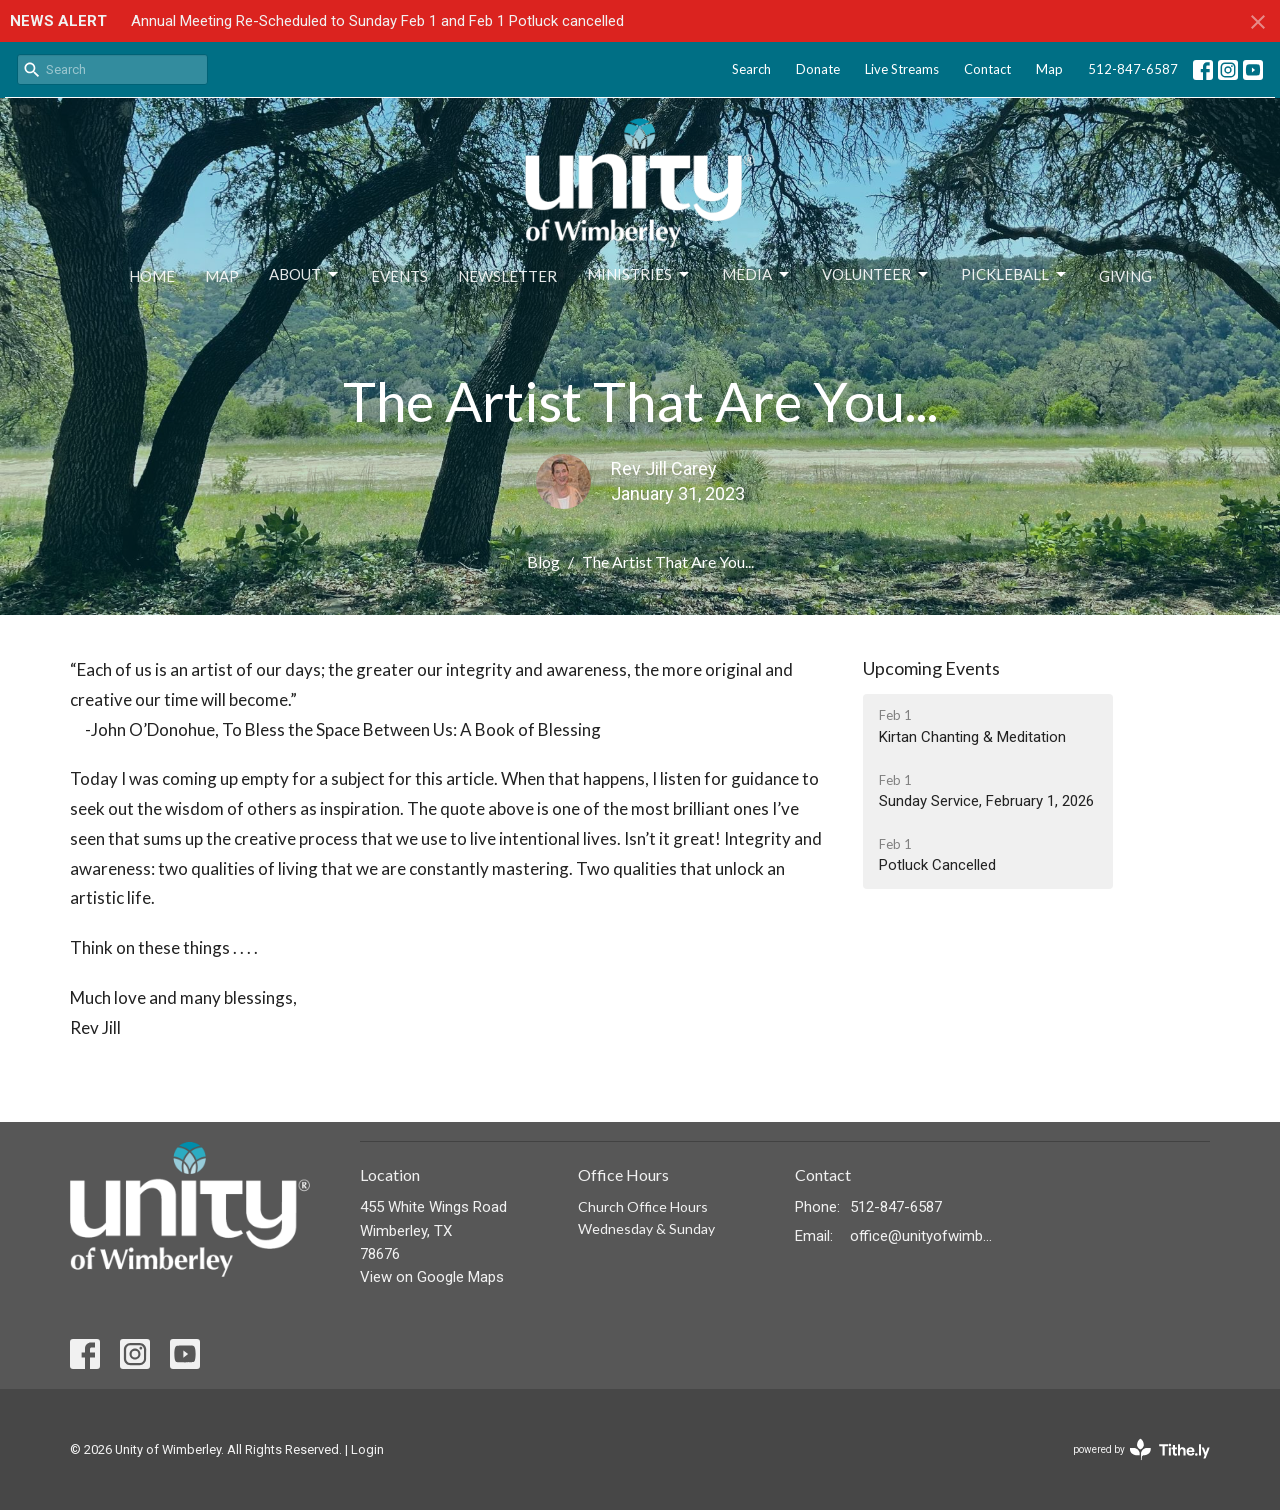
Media (757, 275)
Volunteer (876, 275)
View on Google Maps (432, 1277)
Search (751, 69)
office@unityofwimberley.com (921, 1236)
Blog (543, 561)
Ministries (639, 275)
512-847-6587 (1133, 69)
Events (399, 276)
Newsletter (507, 276)
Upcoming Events (931, 668)
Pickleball (1015, 275)
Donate (818, 69)
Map (1049, 69)
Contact (987, 69)
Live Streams (902, 69)
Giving (1125, 276)
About (305, 275)
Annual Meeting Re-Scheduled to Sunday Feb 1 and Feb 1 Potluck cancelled (377, 21)
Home (152, 276)
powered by (1141, 1449)
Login (367, 1449)
